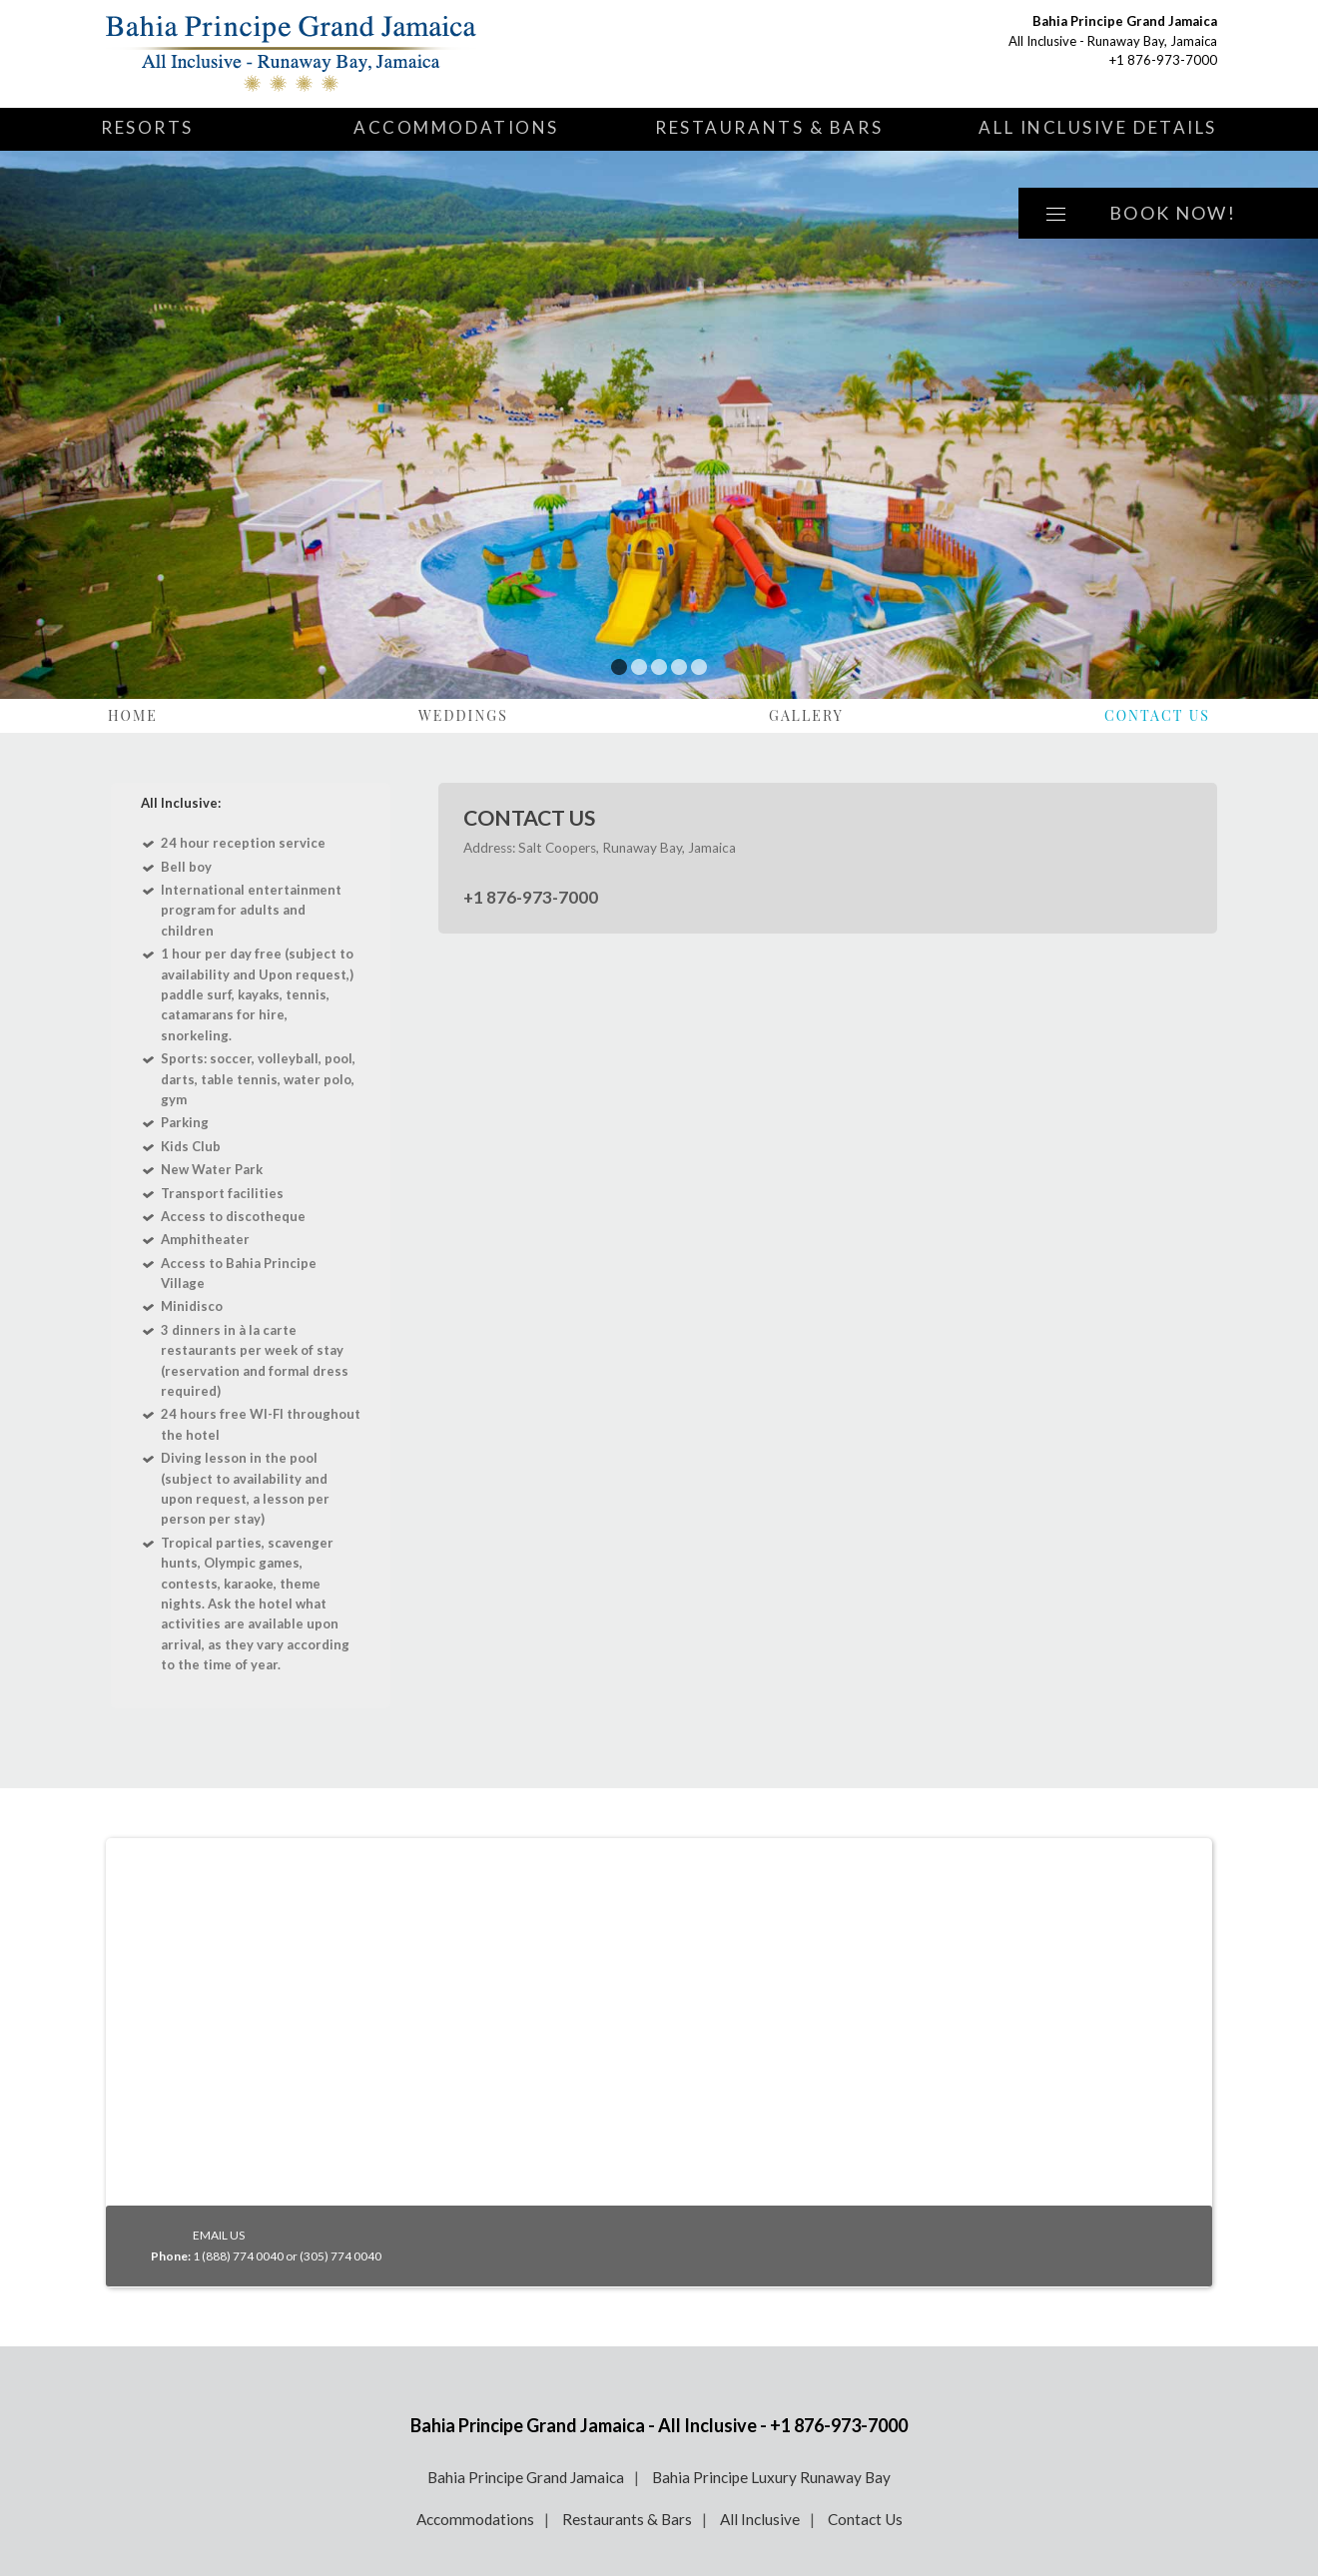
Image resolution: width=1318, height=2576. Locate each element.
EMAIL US (219, 2235)
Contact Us (1157, 715)
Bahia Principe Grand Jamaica (525, 2477)
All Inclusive (760, 2519)
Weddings (463, 715)
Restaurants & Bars (769, 127)
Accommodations (456, 127)
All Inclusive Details (1098, 127)
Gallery (806, 715)
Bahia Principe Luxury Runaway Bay (771, 2477)
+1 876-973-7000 (1163, 60)
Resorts (147, 127)
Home (133, 715)
